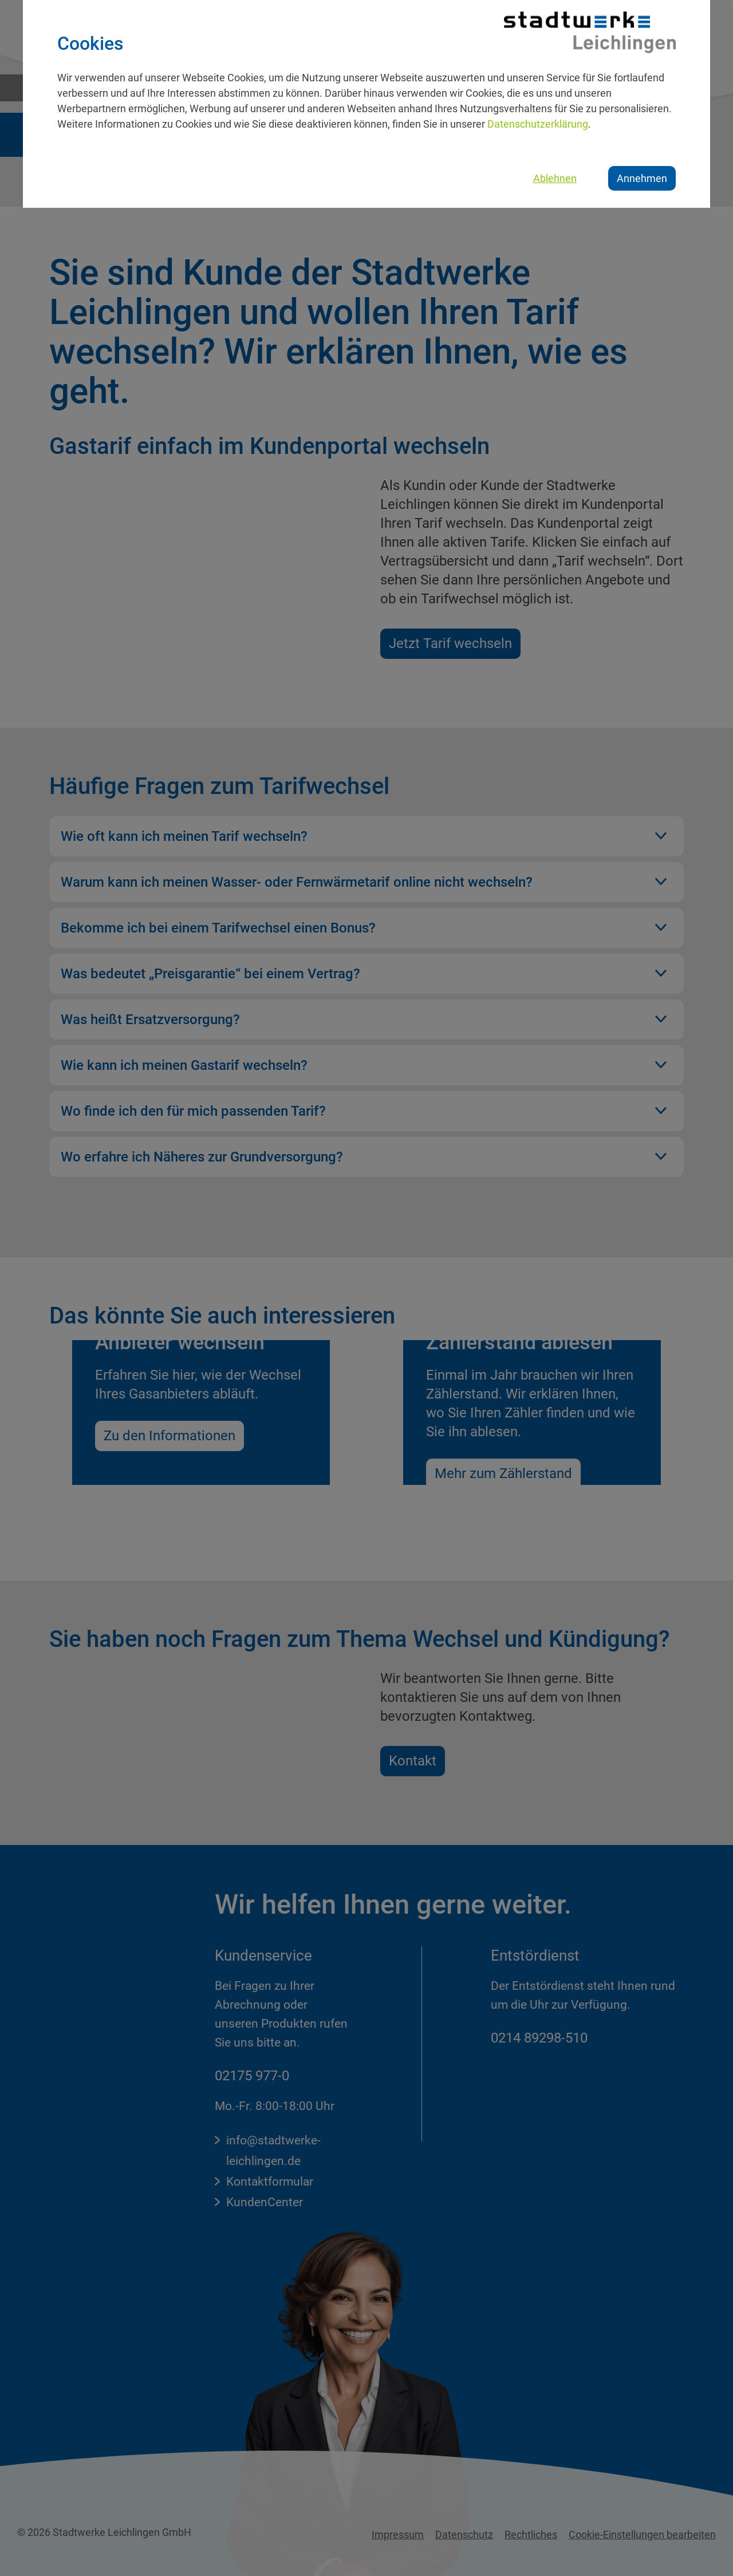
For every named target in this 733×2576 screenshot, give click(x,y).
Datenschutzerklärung (537, 124)
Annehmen (642, 178)
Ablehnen (555, 178)
